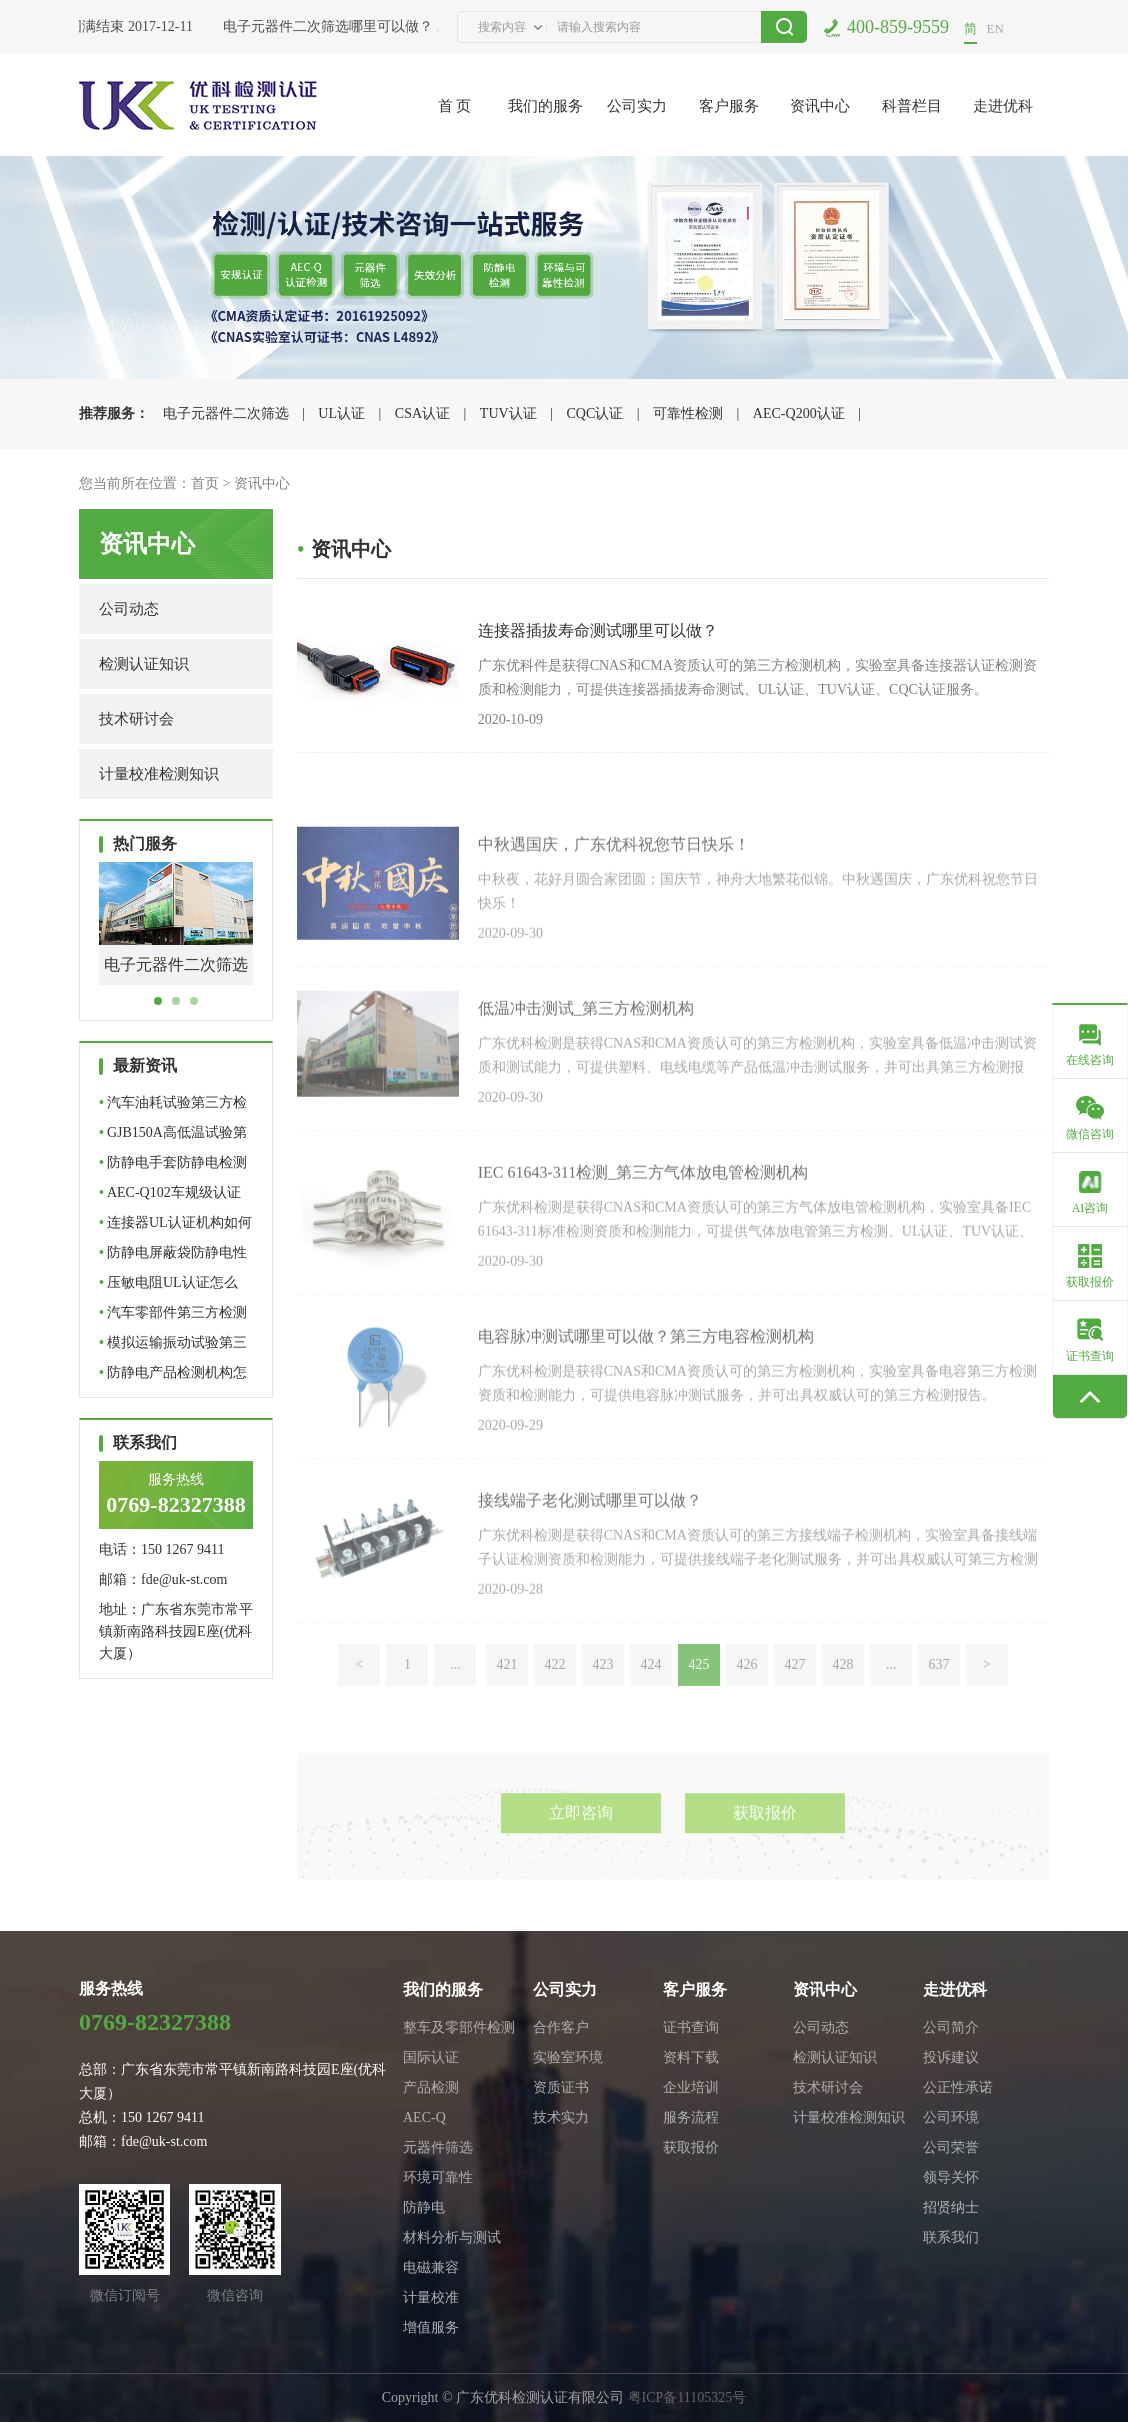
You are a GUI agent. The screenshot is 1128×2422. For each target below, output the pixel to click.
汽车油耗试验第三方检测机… (173, 1106)
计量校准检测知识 (159, 774)
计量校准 (431, 2297)
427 (794, 1704)
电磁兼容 (431, 2267)
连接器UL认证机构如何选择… (175, 1226)
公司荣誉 (951, 2147)
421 (506, 1704)
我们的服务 (545, 106)
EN (995, 28)
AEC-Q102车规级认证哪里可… (170, 1196)
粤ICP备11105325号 (687, 2397)
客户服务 (729, 106)
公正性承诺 (958, 2087)
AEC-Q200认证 (799, 413)
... (455, 1704)
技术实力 (561, 2117)
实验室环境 (568, 2057)
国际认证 (431, 2057)
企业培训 (691, 2087)
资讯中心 (820, 106)
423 (602, 1704)
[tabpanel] (176, 938)
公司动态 (129, 609)
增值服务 (431, 2327)
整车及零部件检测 (459, 2027)
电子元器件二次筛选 (226, 413)
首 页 (455, 106)
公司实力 (637, 106)
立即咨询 (581, 1862)
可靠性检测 (688, 413)
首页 (205, 483)
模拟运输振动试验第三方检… (173, 1346)
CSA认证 (422, 413)
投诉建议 (951, 2057)
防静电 (424, 2207)
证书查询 (691, 2027)
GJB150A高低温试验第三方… (173, 1136)
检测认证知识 (144, 664)
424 (650, 1704)
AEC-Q (424, 2117)
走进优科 (1003, 106)
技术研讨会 (136, 719)
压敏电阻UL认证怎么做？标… (168, 1286)
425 (698, 1704)
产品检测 (431, 2087)
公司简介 (951, 2027)
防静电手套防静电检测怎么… (173, 1166)
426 (746, 1704)
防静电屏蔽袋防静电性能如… (173, 1256)
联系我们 (951, 2237)
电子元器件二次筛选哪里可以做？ (332, 26)
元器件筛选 (438, 2147)
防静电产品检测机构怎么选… (173, 1376)
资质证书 (561, 2087)
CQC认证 (594, 413)
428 (842, 1704)
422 (554, 1704)
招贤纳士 (951, 2207)
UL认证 (341, 413)
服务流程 (691, 2117)
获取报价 (765, 1862)
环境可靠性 (438, 2177)
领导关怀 (951, 2177)
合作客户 (561, 2027)
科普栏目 (912, 106)
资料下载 (691, 2057)
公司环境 (951, 2117)
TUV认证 (508, 413)
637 (938, 1704)
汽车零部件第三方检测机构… (173, 1316)
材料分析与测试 (452, 2237)
